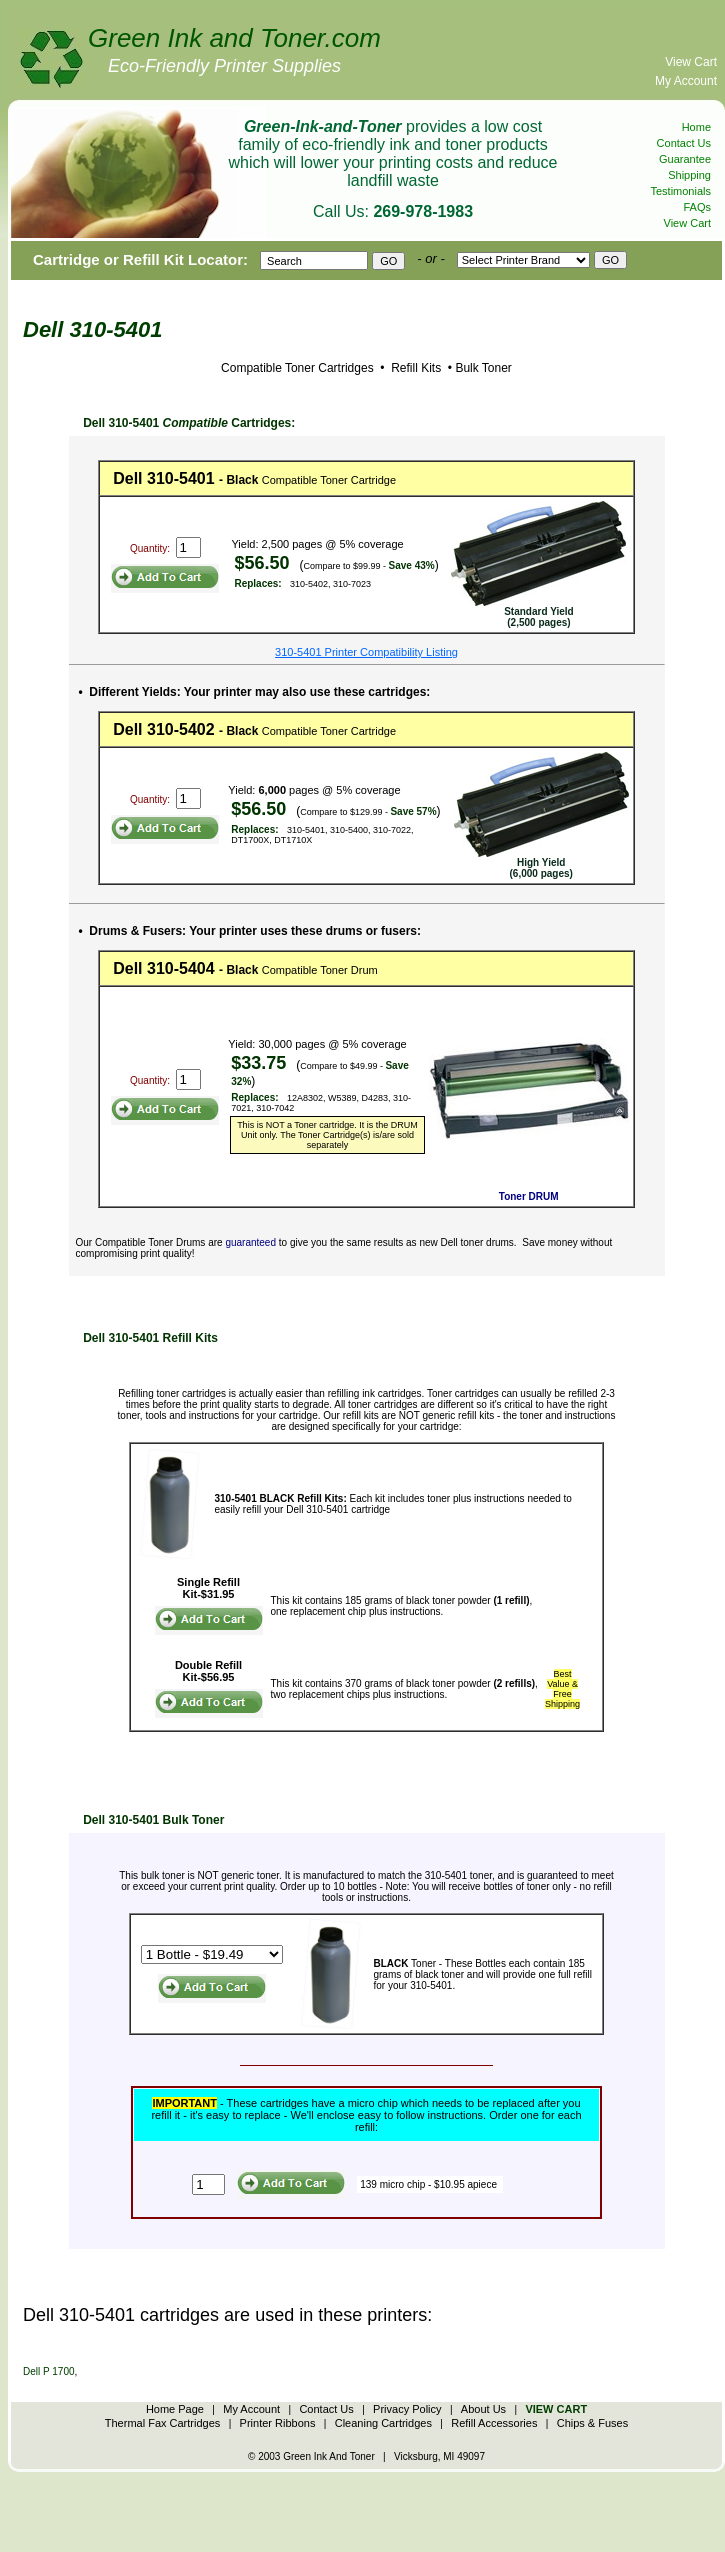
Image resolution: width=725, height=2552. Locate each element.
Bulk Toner (483, 368)
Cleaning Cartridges (383, 2423)
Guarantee (685, 159)
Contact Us (684, 143)
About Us (483, 2409)
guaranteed (250, 1242)
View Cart (691, 62)
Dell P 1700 (49, 2371)
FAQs (697, 207)
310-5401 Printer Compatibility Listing (366, 652)
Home (696, 127)
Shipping (689, 175)
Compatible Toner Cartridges (297, 368)
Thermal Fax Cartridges (163, 2423)
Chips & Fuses (593, 2423)
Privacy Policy (407, 2409)
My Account (686, 81)
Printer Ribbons (278, 2423)
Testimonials (680, 191)
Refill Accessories (494, 2423)
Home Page (175, 2409)
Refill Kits (414, 368)
